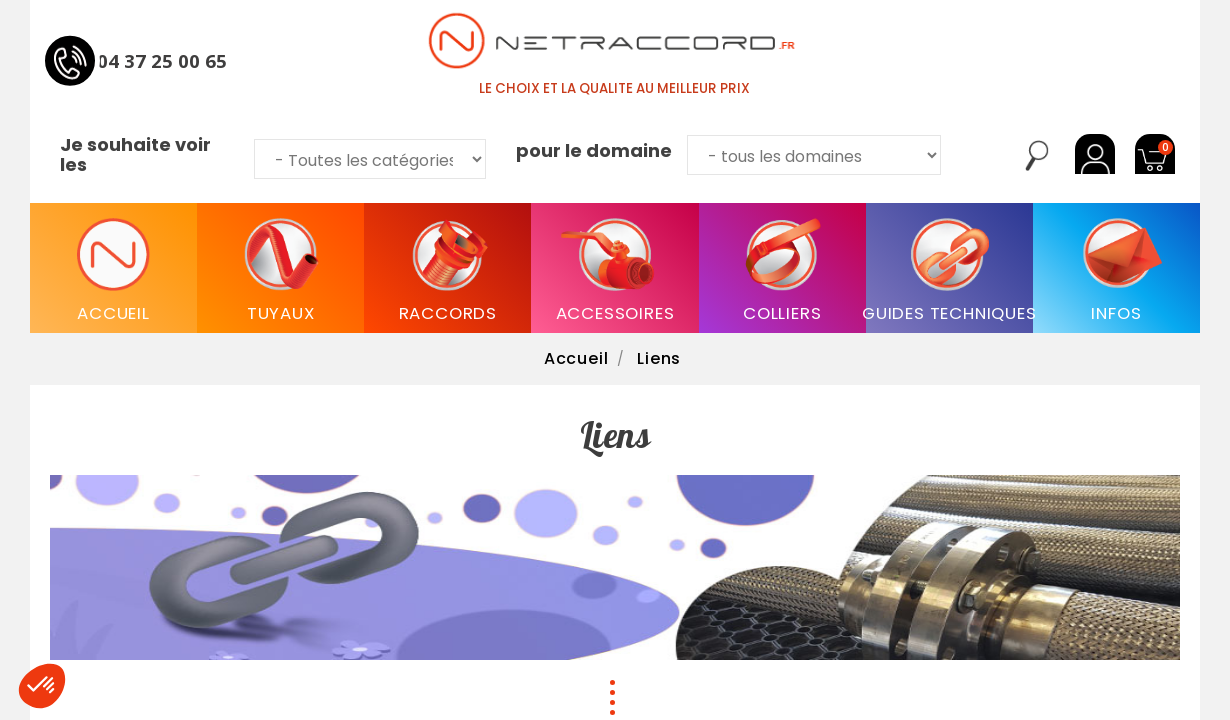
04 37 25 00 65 (162, 60)
